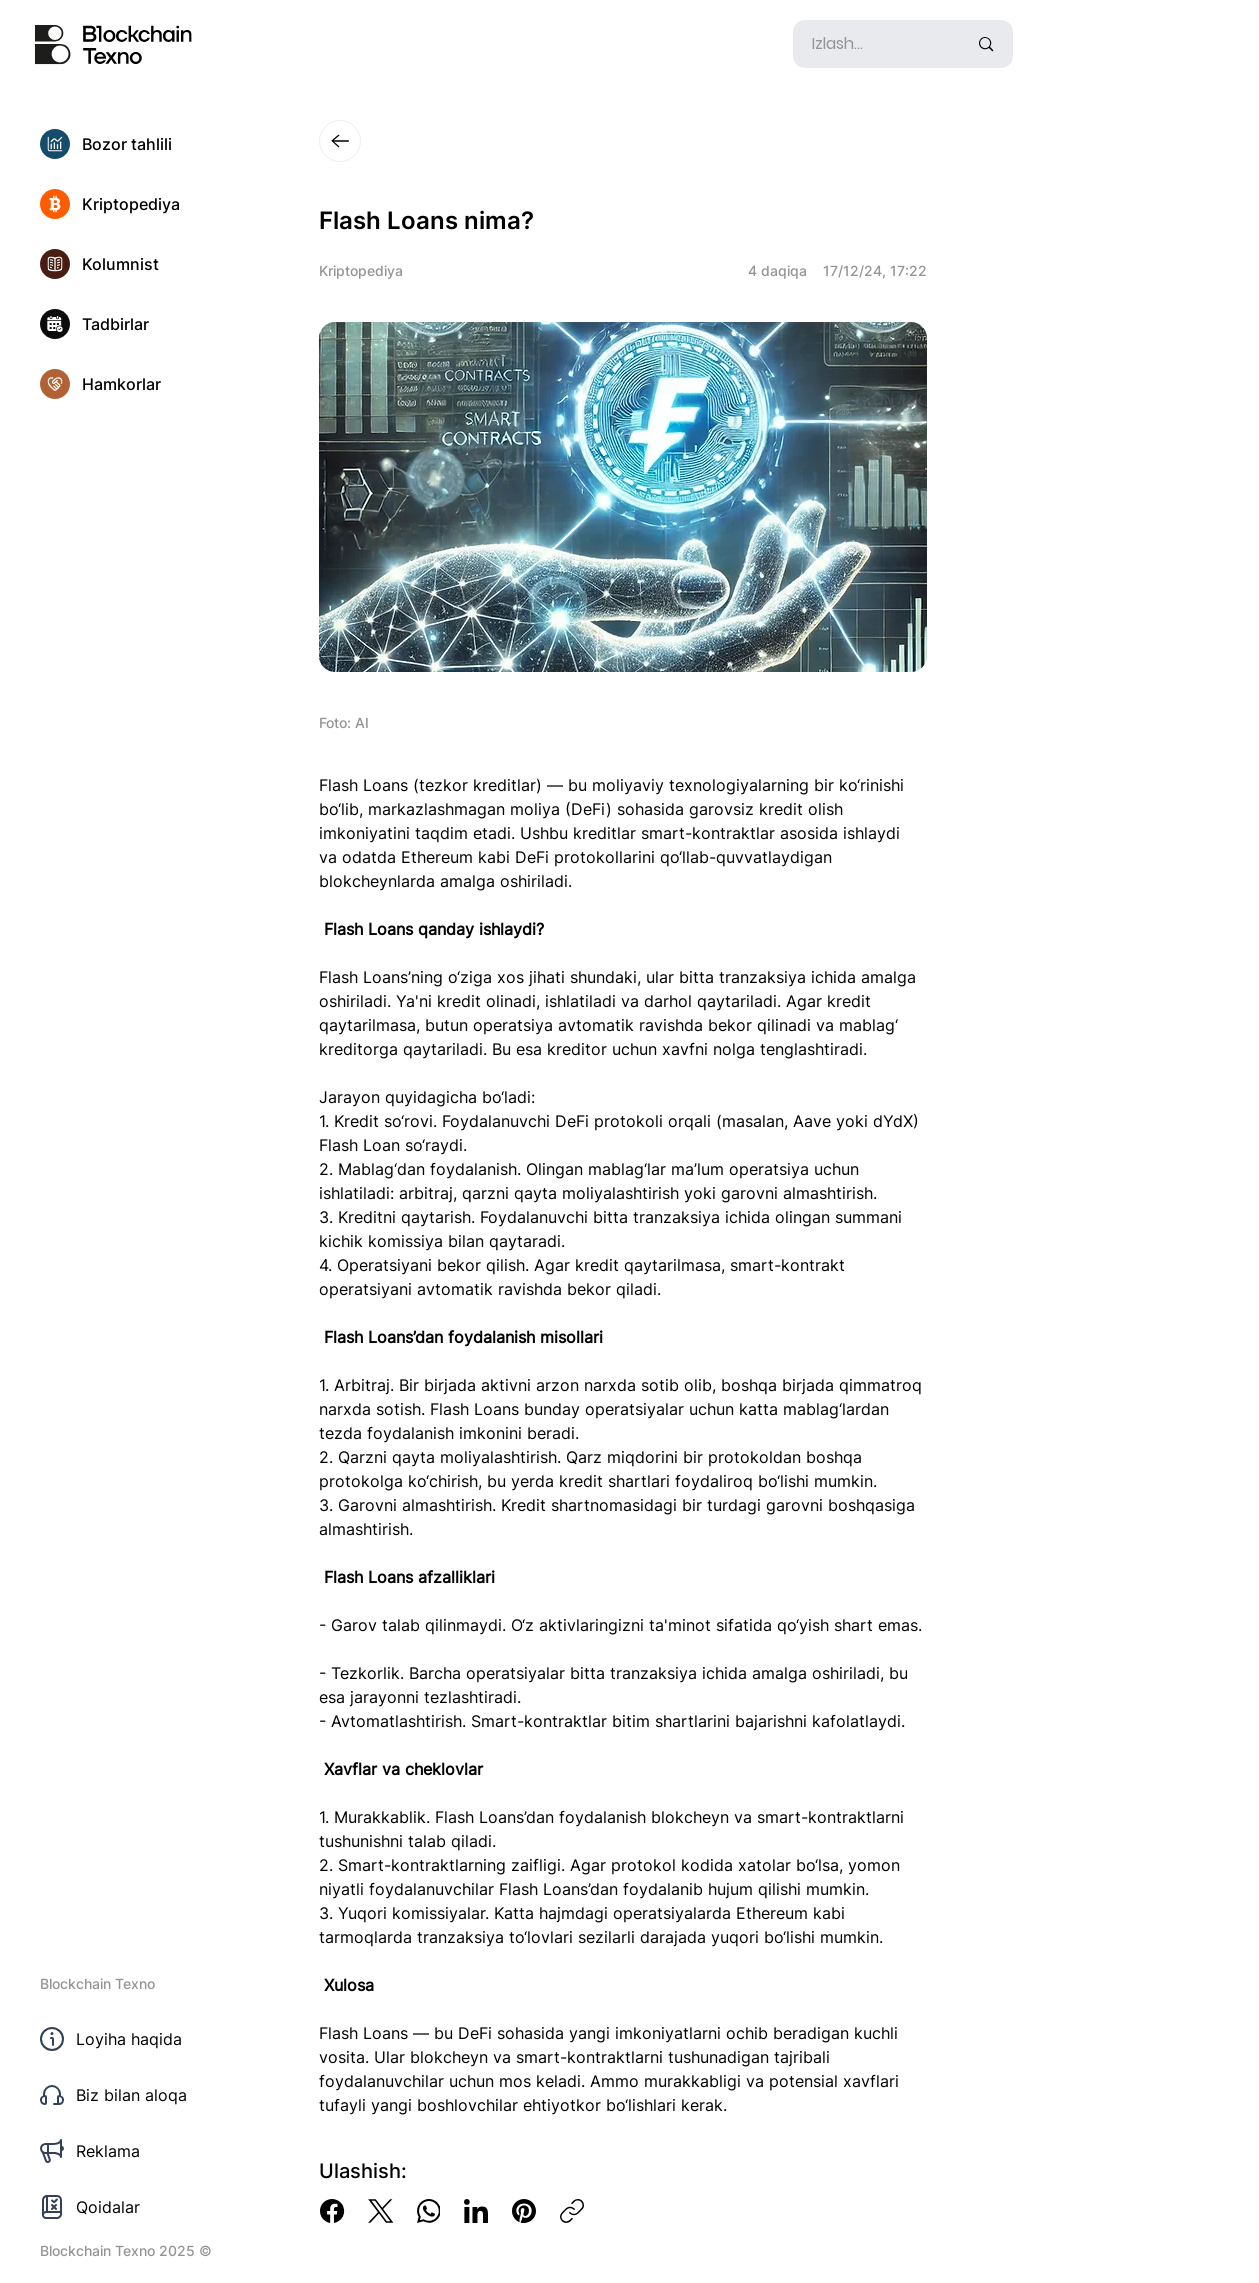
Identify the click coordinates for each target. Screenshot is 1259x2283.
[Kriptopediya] (150, 204)
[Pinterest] (524, 2211)
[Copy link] (572, 2211)
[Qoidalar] (150, 2207)
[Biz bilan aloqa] (150, 2095)
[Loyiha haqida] (150, 2039)
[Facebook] (332, 2211)
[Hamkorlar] (150, 384)
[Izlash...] (875, 44)
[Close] (340, 141)
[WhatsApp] (428, 2211)
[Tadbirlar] (150, 324)
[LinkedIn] (476, 2211)
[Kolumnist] (150, 264)
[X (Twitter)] (380, 2211)
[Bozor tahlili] (150, 144)
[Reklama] (150, 2151)
